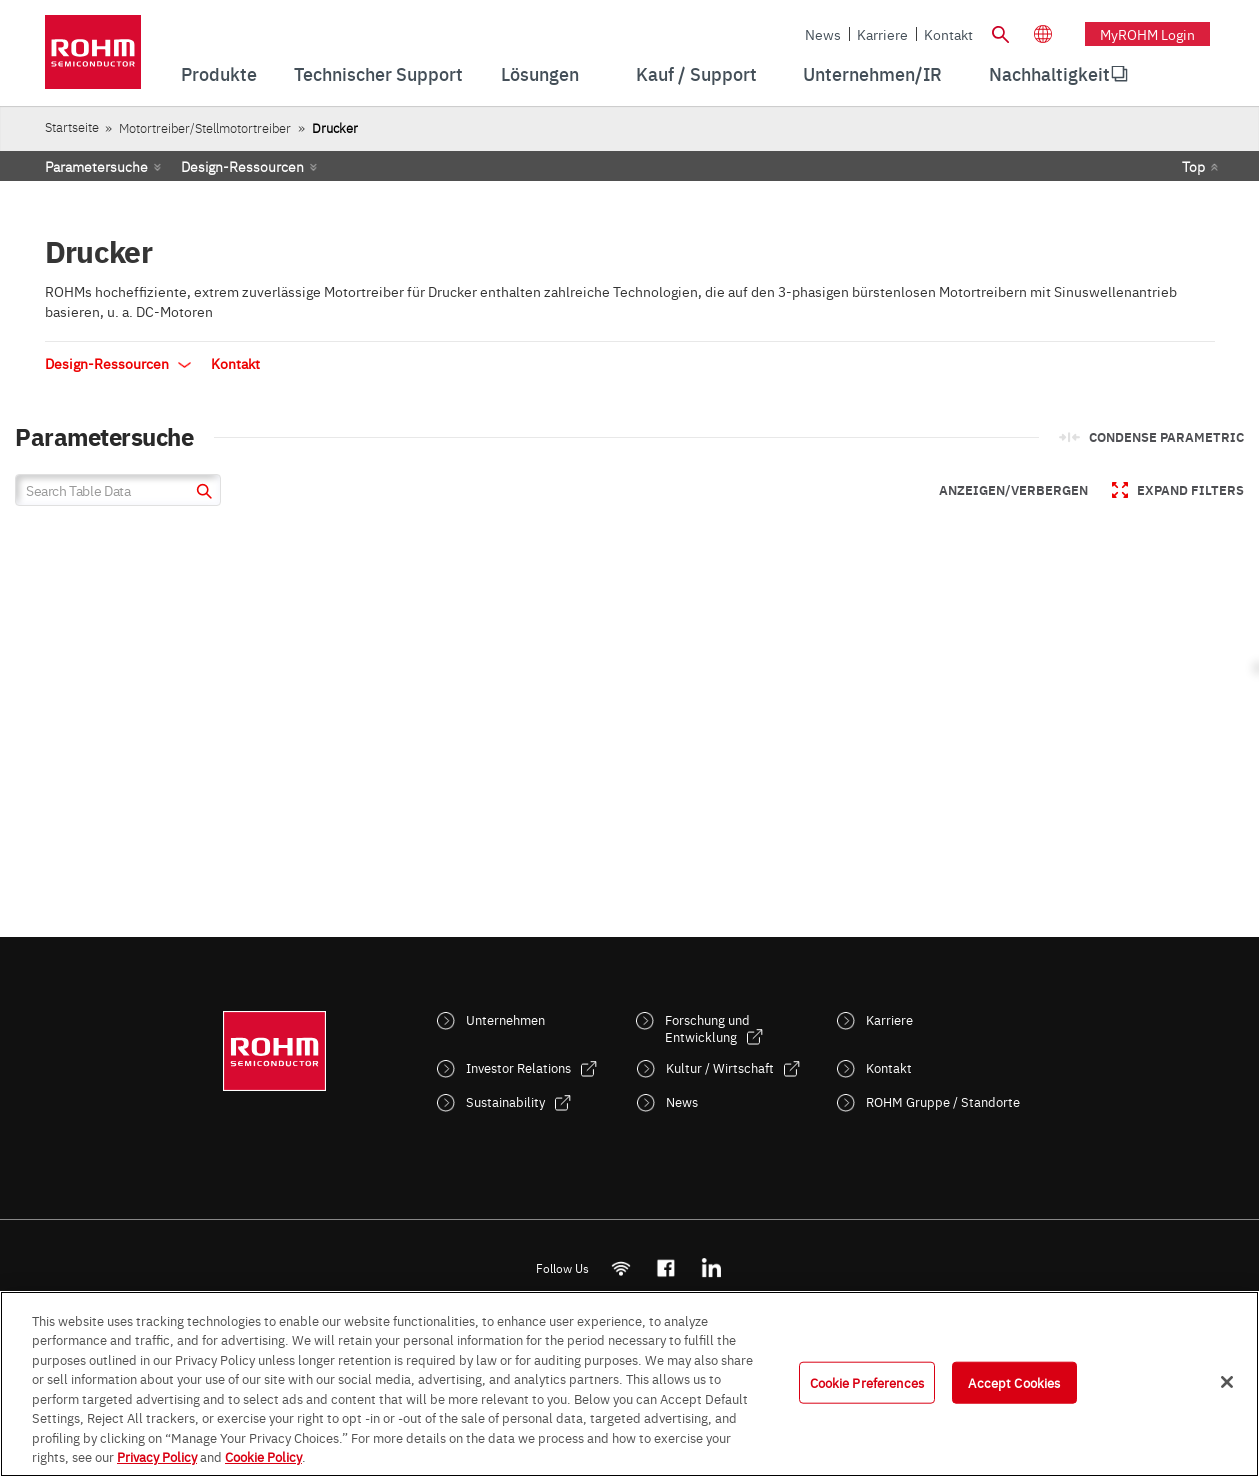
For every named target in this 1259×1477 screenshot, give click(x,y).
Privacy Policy (157, 1456)
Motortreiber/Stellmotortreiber (205, 127)
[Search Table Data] (118, 490)
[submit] (201, 493)
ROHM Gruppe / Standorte (943, 1101)
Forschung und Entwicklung (707, 1028)
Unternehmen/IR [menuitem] (872, 73)
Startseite (72, 126)
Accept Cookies (1014, 1382)
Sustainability (505, 1101)
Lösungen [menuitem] (540, 73)
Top (1193, 166)
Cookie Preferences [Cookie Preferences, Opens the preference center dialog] (867, 1382)
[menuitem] (1049, 74)
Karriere (882, 34)
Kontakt (948, 34)
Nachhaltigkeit (1049, 73)
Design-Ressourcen (242, 166)
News (823, 34)
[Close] (1227, 1382)
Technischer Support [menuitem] (378, 73)
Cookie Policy (263, 1456)
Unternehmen (505, 1019)
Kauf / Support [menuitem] (696, 73)
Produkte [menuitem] (219, 73)
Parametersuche (96, 166)
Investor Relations (518, 1067)
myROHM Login (1147, 34)
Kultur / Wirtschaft (720, 1067)
